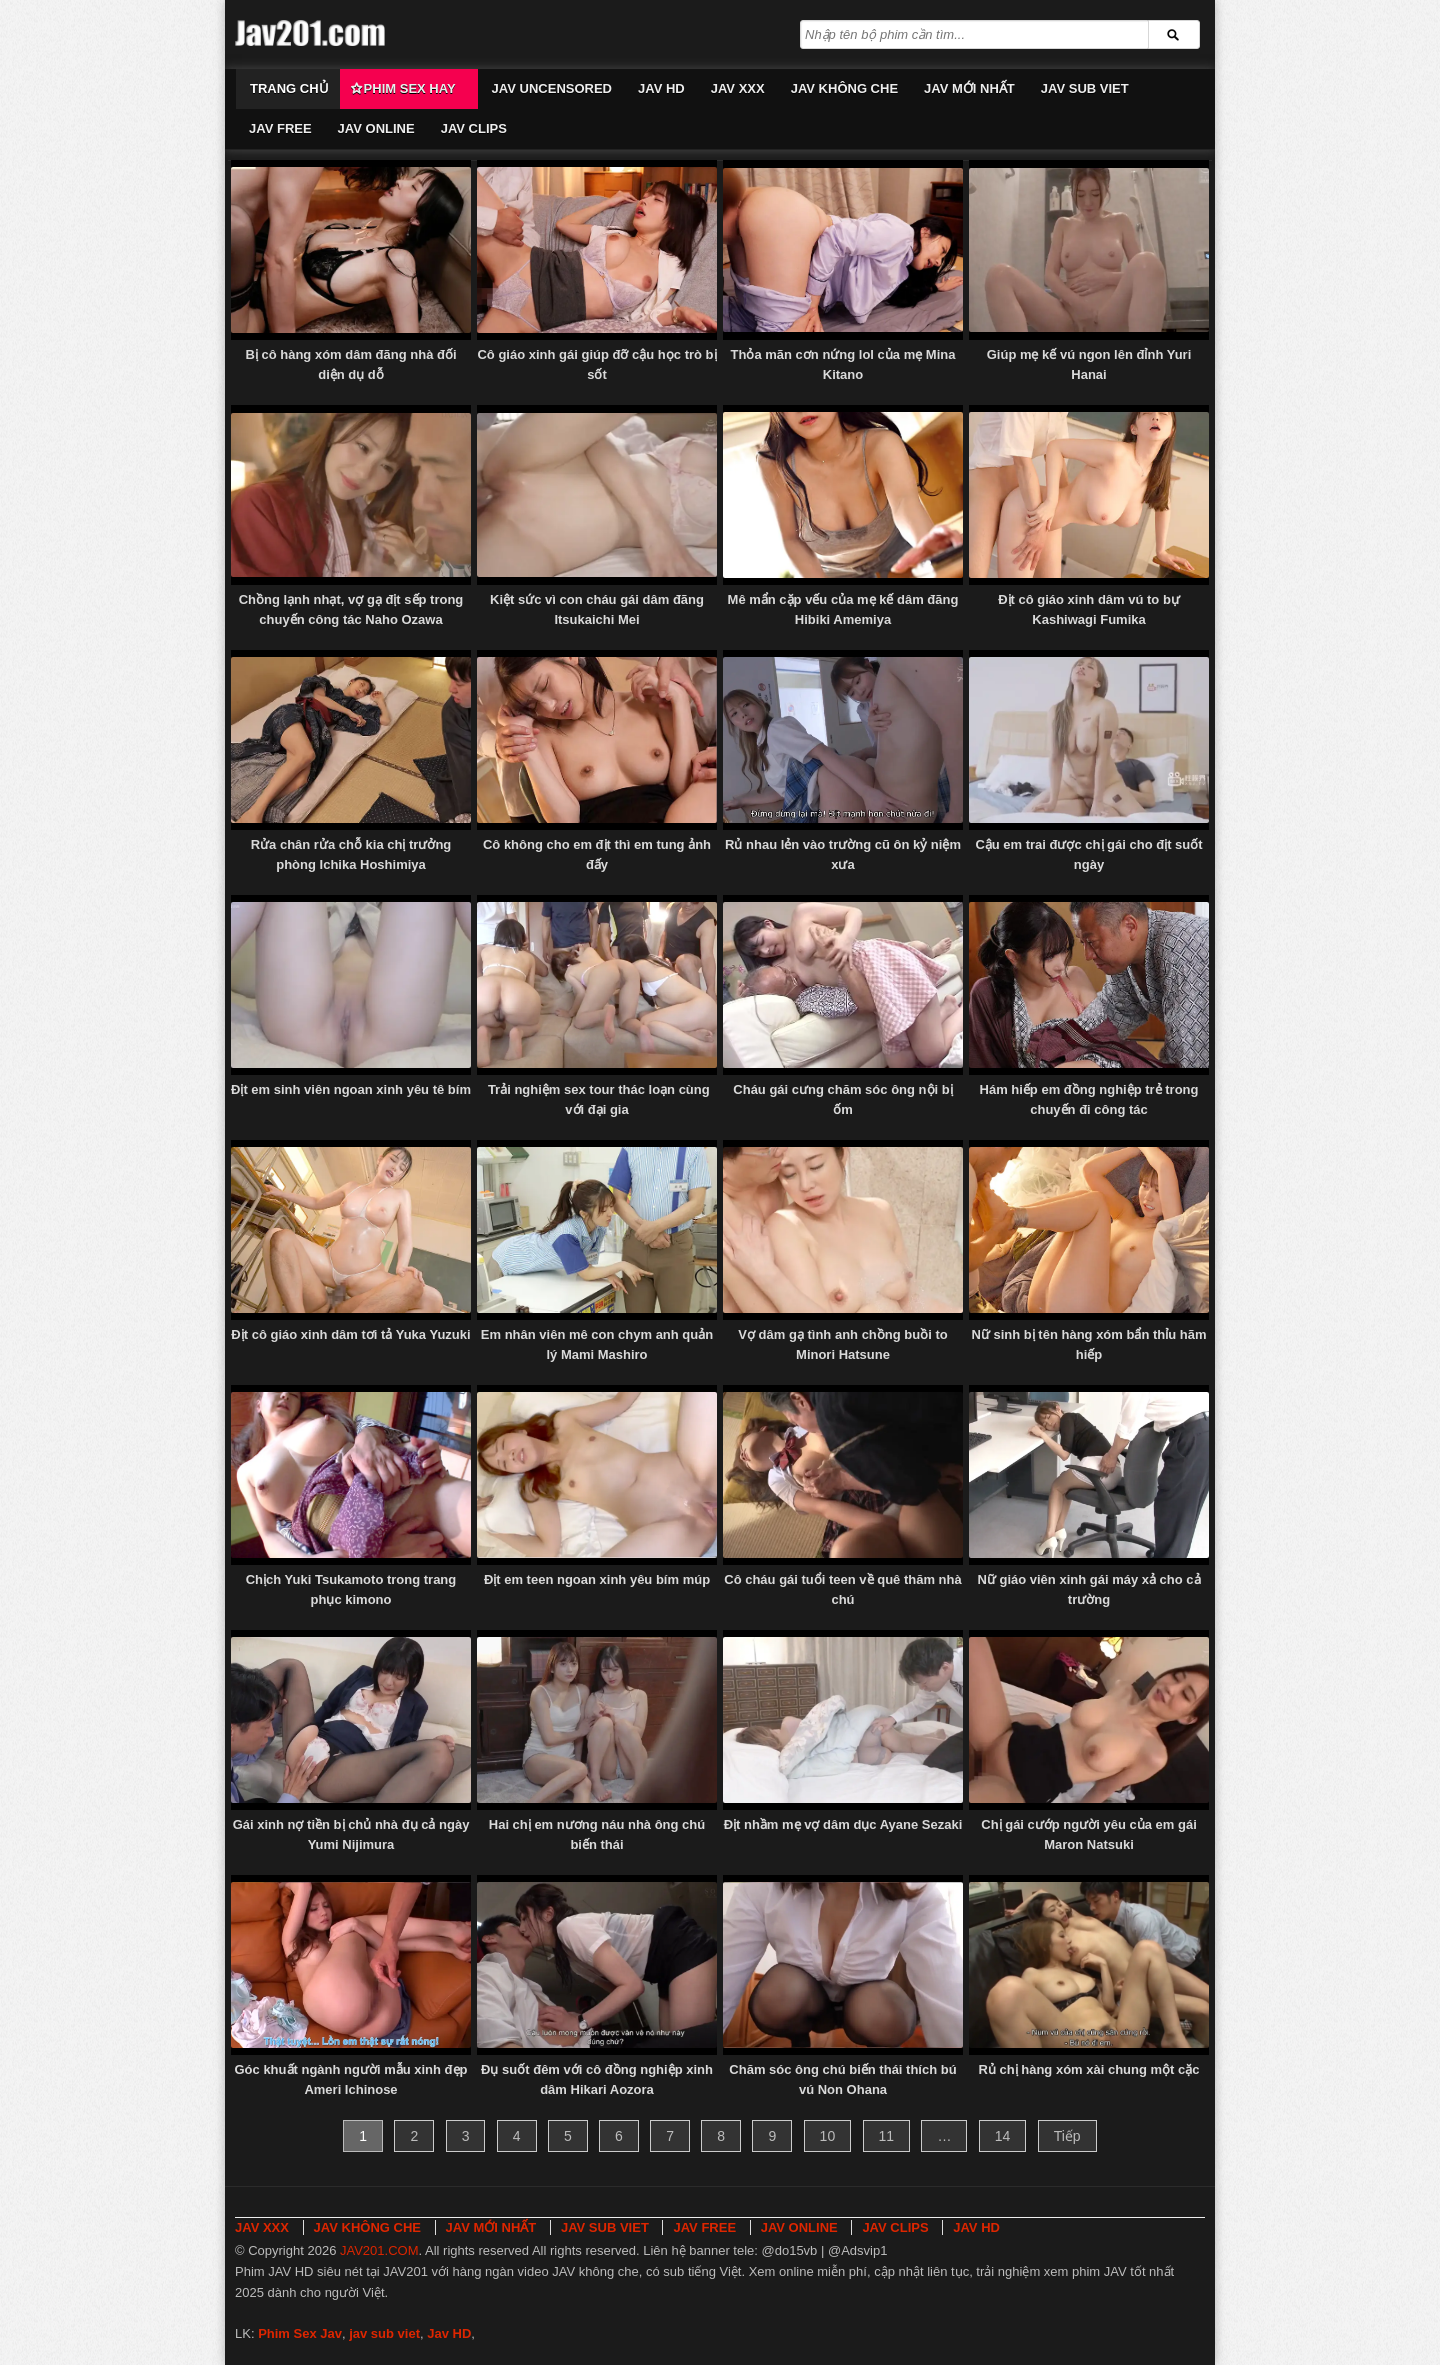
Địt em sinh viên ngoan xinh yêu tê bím (351, 1089)
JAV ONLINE (376, 128)
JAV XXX (738, 88)
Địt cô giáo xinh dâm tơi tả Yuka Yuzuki (350, 1334)
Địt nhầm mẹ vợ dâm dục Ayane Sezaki (843, 1824)
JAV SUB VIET (1085, 88)
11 (887, 2136)
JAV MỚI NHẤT (969, 88)
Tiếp (1067, 2136)
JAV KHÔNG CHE (844, 88)
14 (1003, 2136)
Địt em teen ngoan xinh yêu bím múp (597, 1579)
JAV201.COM (379, 2250)
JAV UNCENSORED (552, 88)
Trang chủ (289, 88)
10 (828, 2136)
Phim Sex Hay (410, 88)
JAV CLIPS (474, 128)
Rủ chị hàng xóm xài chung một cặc (1088, 2069)
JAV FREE (280, 128)
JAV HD (661, 88)
